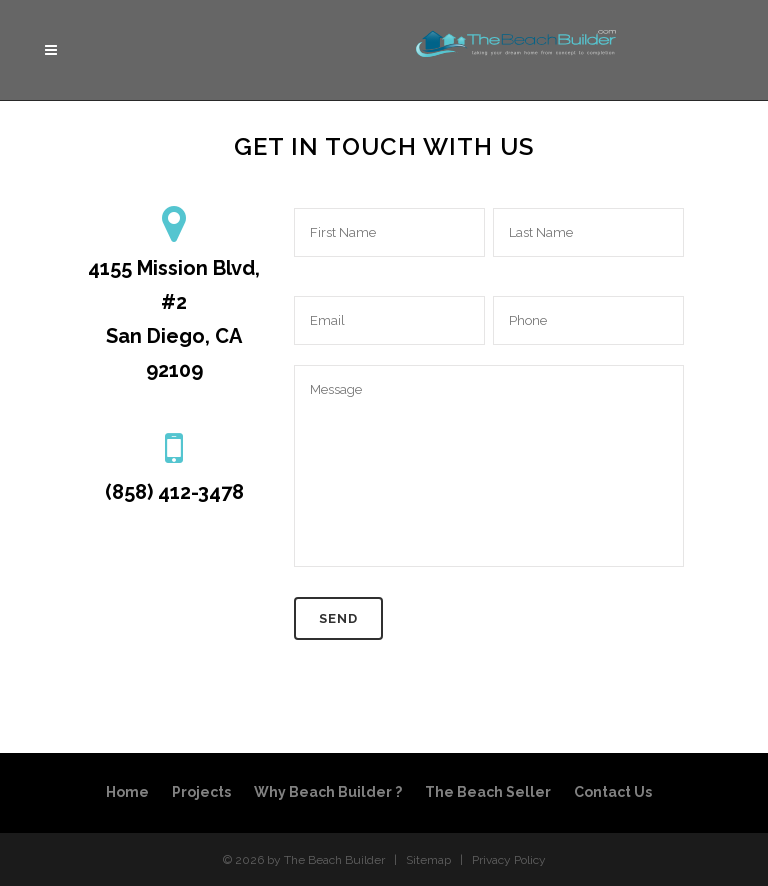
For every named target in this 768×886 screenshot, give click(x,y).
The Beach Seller (488, 792)
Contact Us (613, 792)
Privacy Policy (509, 860)
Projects (201, 792)
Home (127, 792)
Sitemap (428, 860)
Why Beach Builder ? (328, 792)
